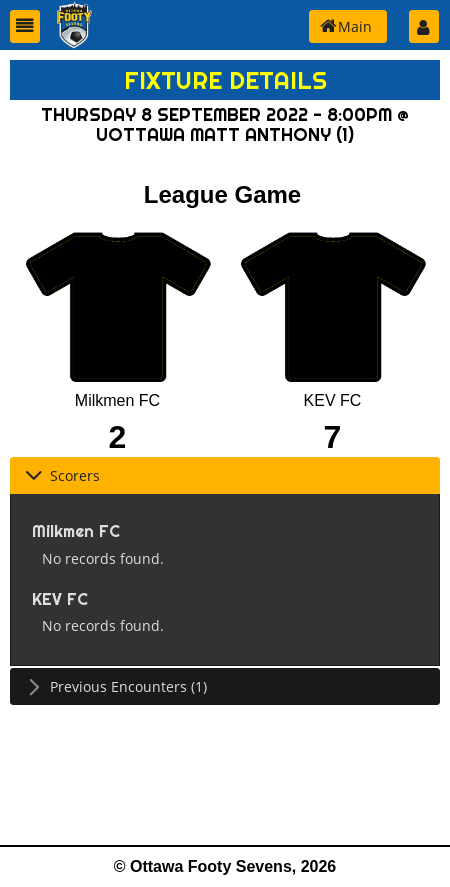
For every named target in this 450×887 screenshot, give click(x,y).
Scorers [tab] (62, 475)
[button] (25, 26)
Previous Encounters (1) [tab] (116, 686)
